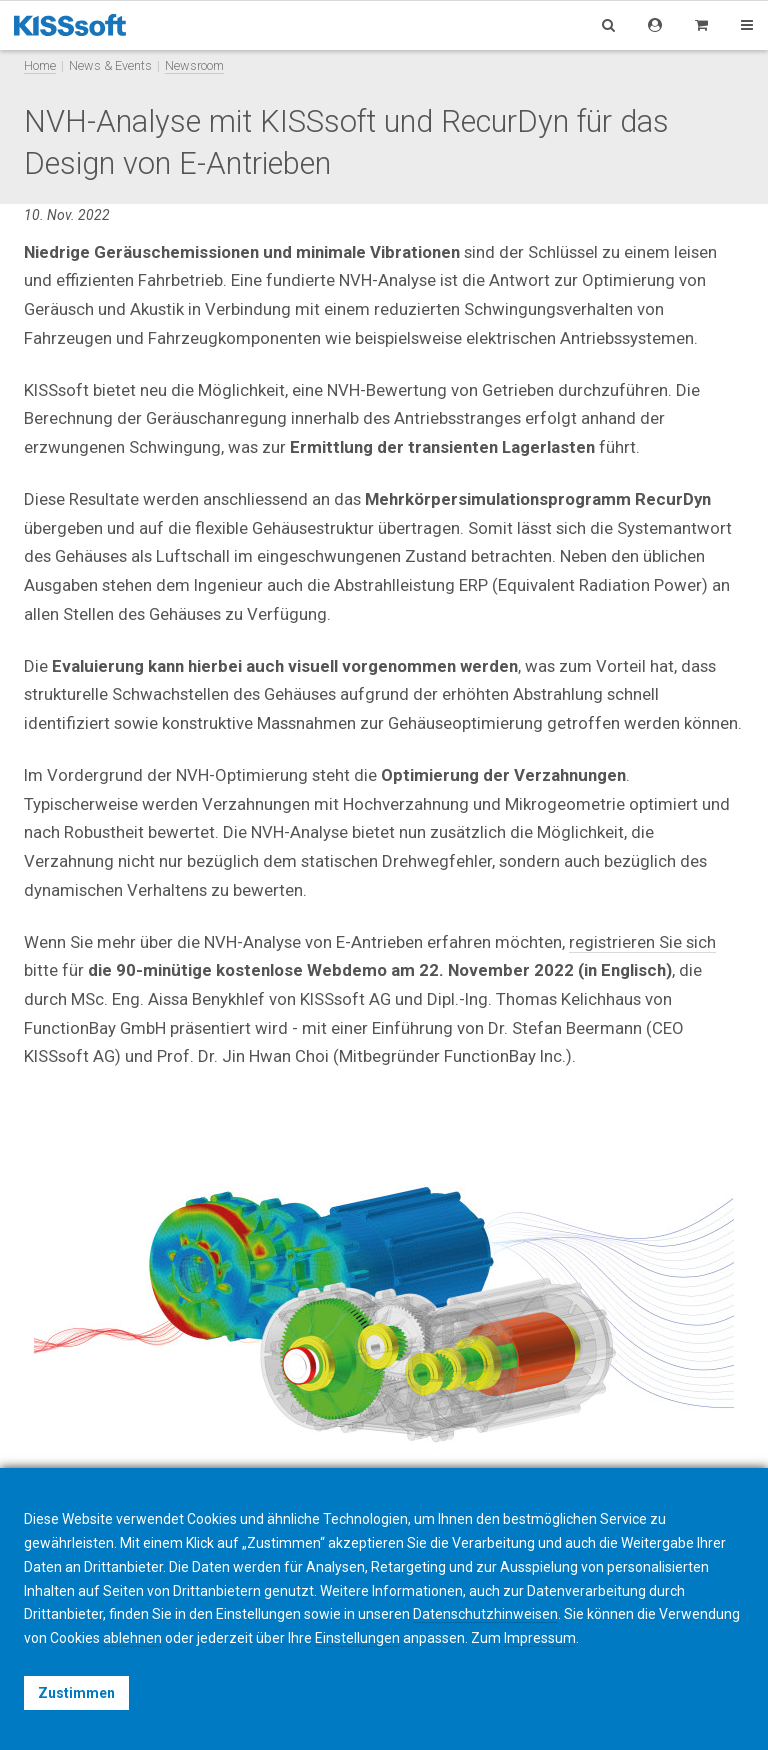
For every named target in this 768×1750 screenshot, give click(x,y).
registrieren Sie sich (642, 942)
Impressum (540, 1638)
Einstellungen (357, 1638)
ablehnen (132, 1638)
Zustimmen (76, 1693)
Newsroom (194, 65)
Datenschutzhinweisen (485, 1614)
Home (40, 65)
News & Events (110, 65)
